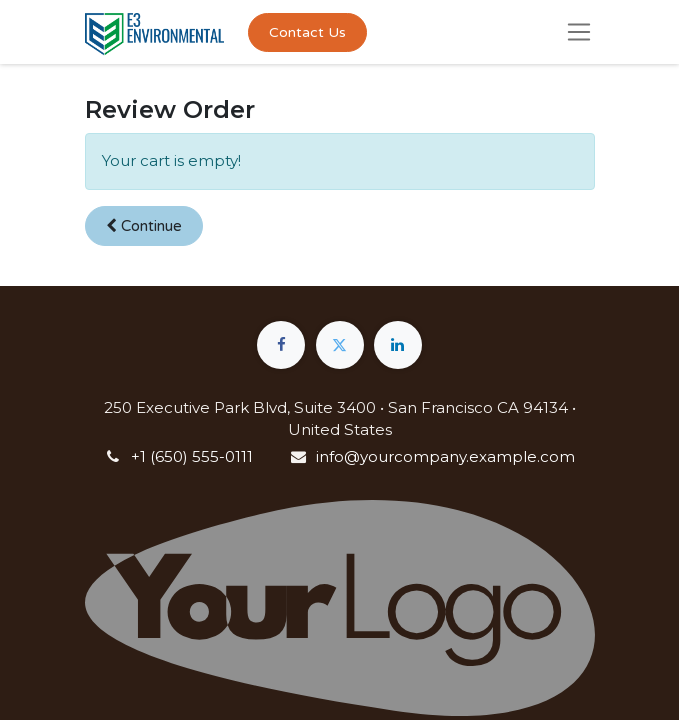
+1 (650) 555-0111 (192, 456)
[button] (144, 226)
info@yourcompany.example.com (445, 456)
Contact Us (307, 32)
